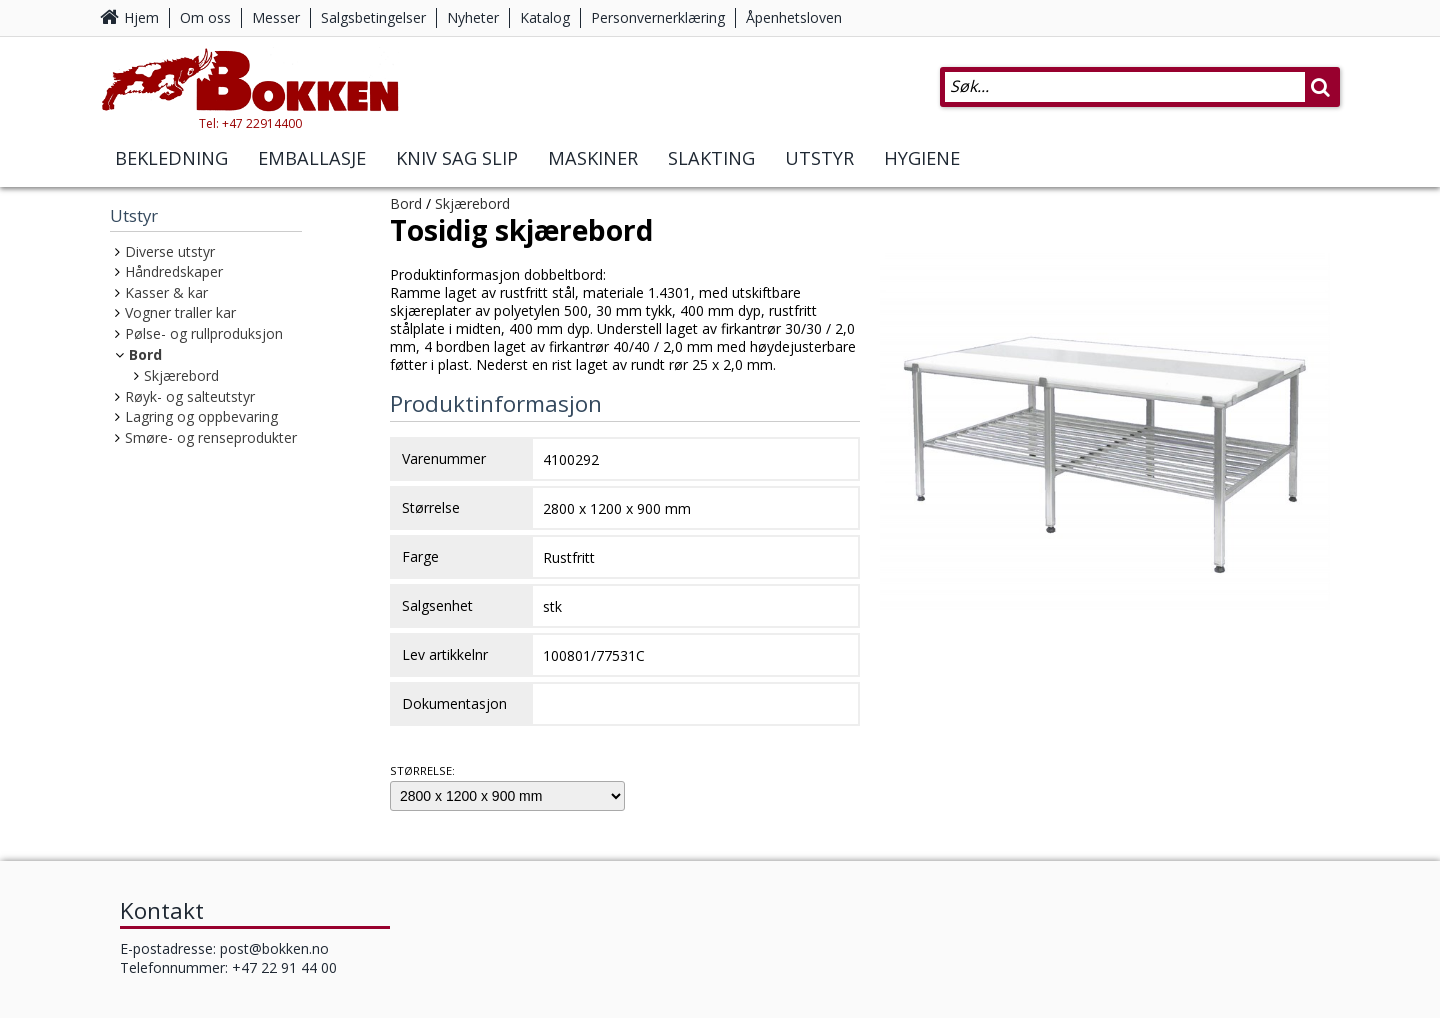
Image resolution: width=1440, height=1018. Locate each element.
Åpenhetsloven (794, 17)
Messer (276, 17)
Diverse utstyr (170, 251)
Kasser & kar (166, 292)
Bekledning (171, 158)
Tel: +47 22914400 (250, 123)
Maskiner (593, 158)
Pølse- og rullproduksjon (204, 333)
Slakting (711, 158)
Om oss (205, 17)
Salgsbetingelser (373, 17)
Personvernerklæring (658, 17)
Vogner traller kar (180, 312)
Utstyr (819, 158)
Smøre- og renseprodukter (211, 437)
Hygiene (922, 158)
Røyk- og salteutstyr (190, 396)
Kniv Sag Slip (457, 158)
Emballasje (312, 158)
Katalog (545, 17)
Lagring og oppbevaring (201, 416)
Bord (145, 354)
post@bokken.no (274, 948)
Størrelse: (422, 770)
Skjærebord (181, 375)
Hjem (141, 17)
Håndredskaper (174, 271)
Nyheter (473, 17)
